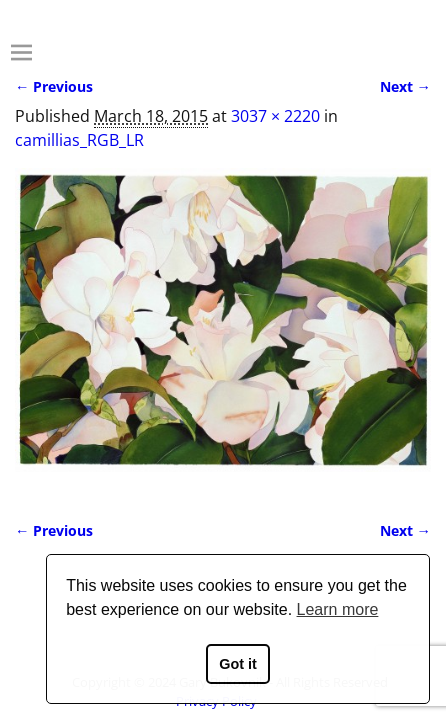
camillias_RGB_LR (79, 140)
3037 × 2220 (275, 116)
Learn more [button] (338, 609)
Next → (405, 86)
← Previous (54, 86)
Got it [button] (238, 664)
